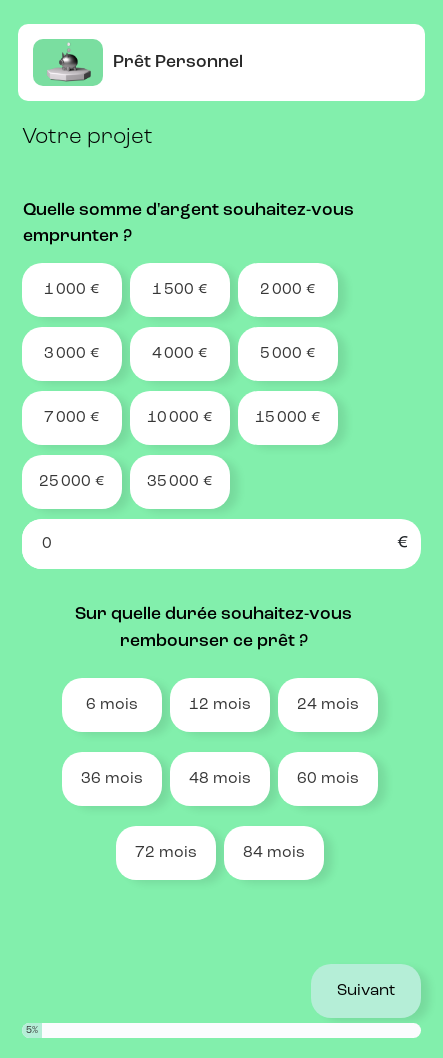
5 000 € (288, 354)
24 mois (328, 705)
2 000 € (288, 290)
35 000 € (180, 482)
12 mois (220, 705)
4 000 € (180, 354)
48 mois (220, 779)
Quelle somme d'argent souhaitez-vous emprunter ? (188, 223)
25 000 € (72, 482)
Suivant (366, 991)
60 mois (328, 779)
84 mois (274, 853)
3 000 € (72, 354)
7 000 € (72, 418)
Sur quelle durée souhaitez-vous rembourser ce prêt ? (213, 627)
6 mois (112, 705)
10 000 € (180, 418)
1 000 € (72, 290)
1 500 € (180, 290)
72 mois (166, 853)
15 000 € (288, 418)
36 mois (112, 779)
